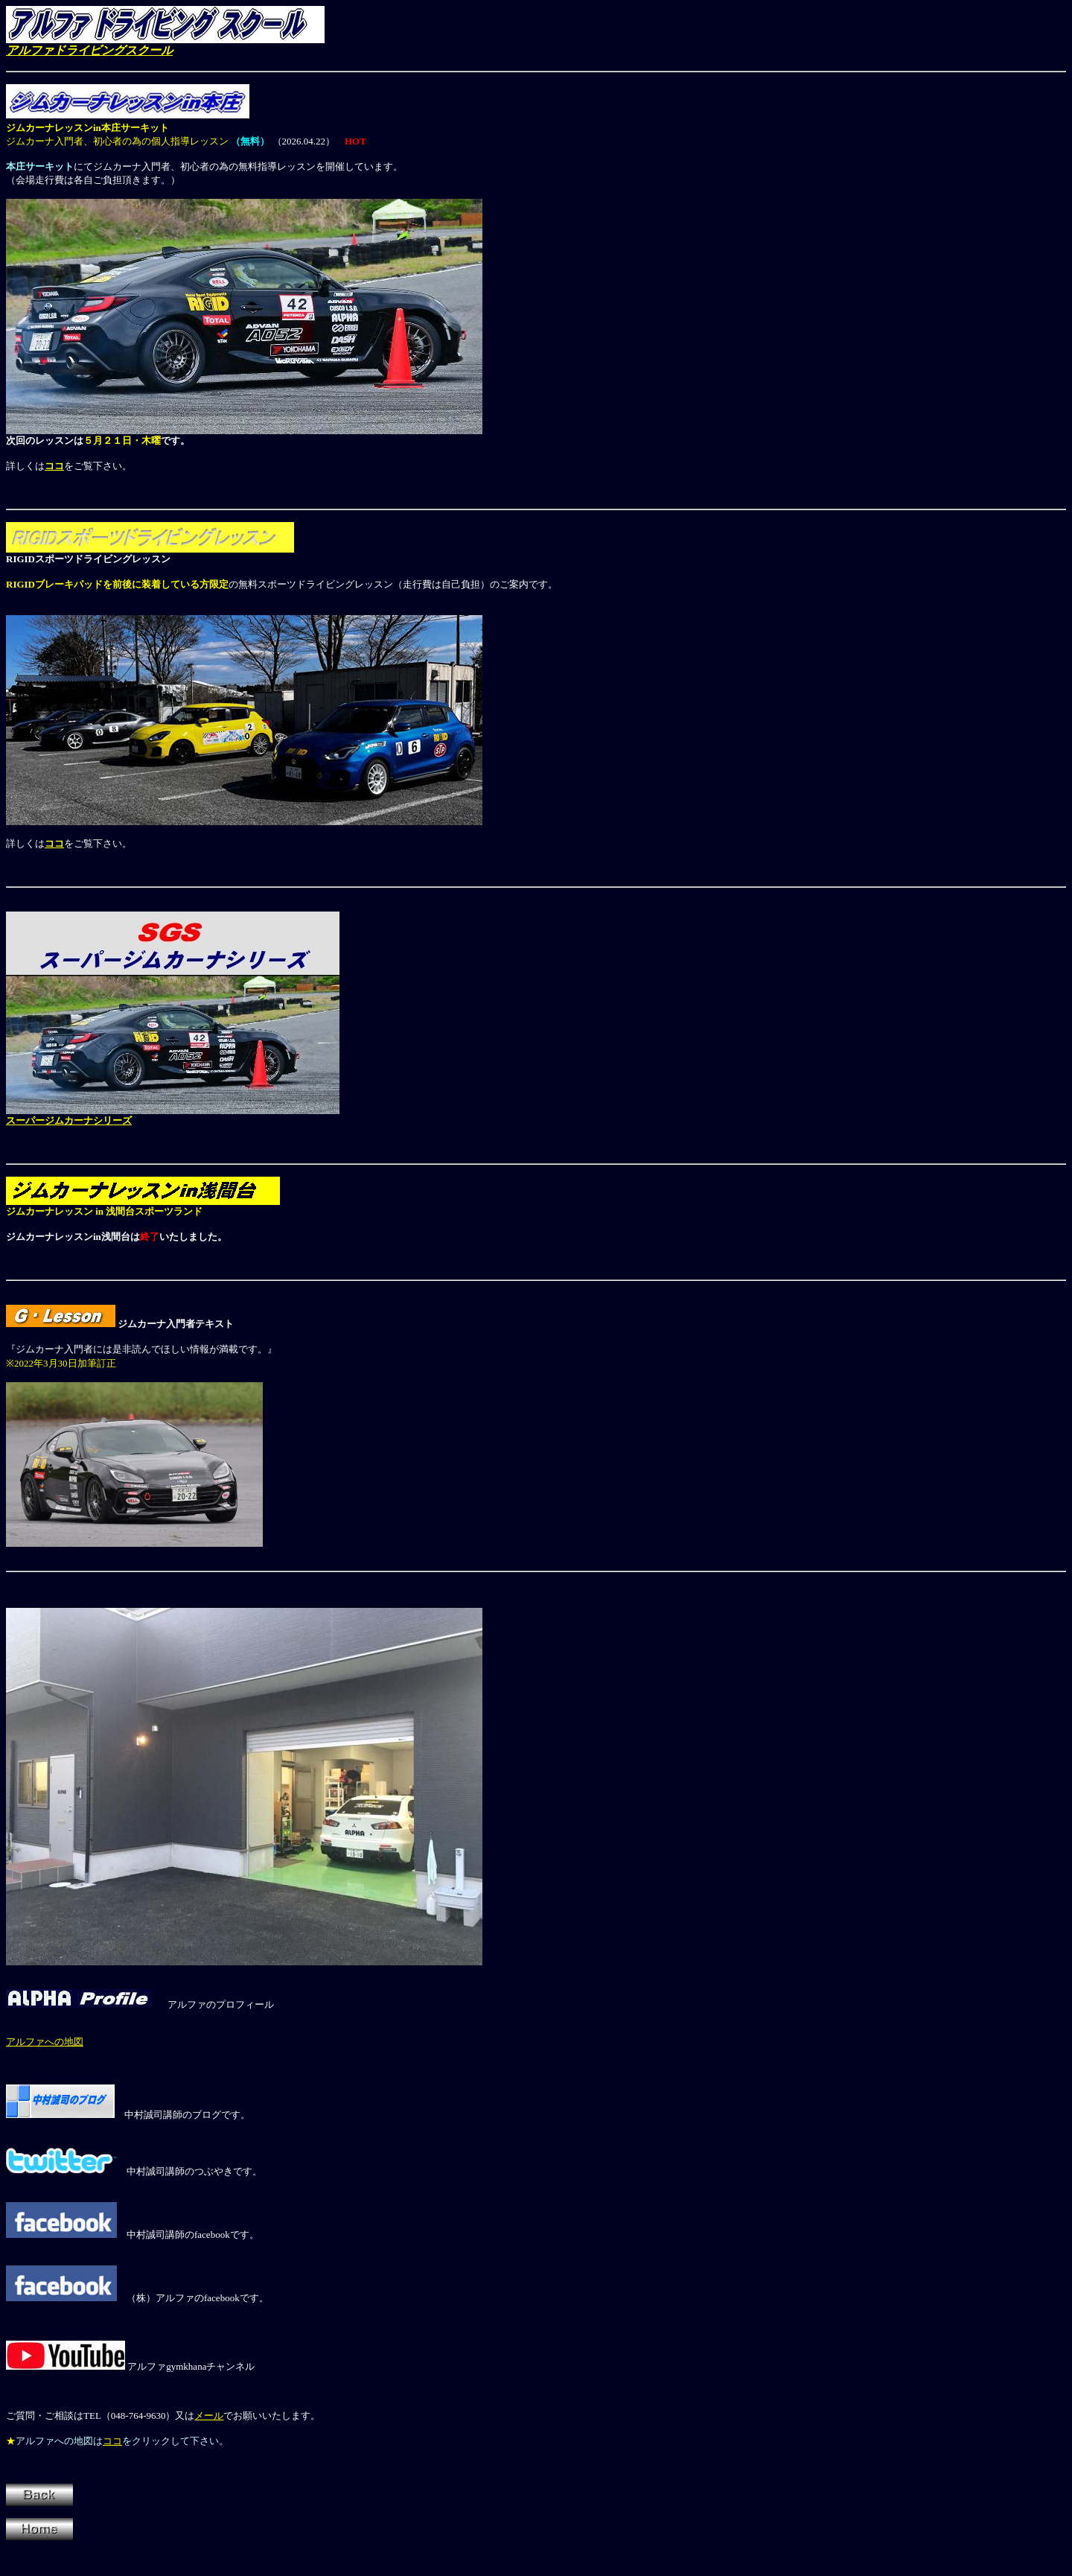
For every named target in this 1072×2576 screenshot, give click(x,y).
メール (208, 2415)
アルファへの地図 (44, 2041)
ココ (54, 843)
